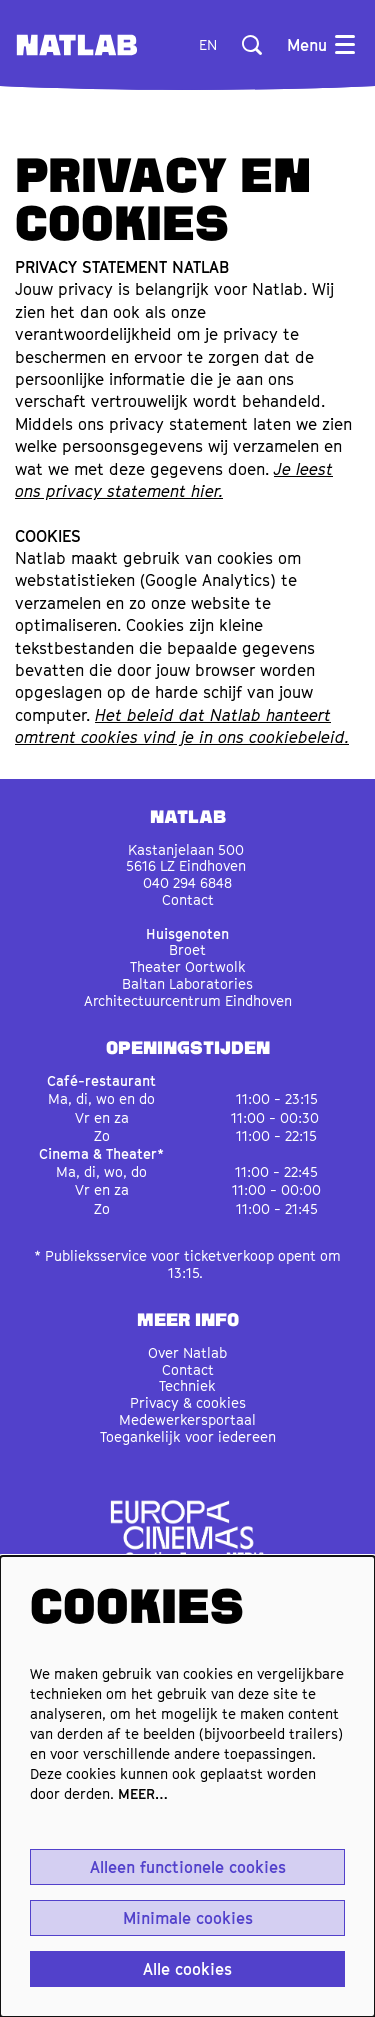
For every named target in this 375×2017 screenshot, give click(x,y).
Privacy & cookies (188, 1402)
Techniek (187, 1385)
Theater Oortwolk (188, 966)
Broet (187, 949)
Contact (188, 899)
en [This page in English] (208, 45)
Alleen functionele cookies (188, 1867)
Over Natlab (187, 1352)
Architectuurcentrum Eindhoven (188, 1000)
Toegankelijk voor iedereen (188, 1436)
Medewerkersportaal (187, 1419)
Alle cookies (187, 1969)
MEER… (143, 1793)
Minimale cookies (188, 1918)
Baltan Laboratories (187, 983)
